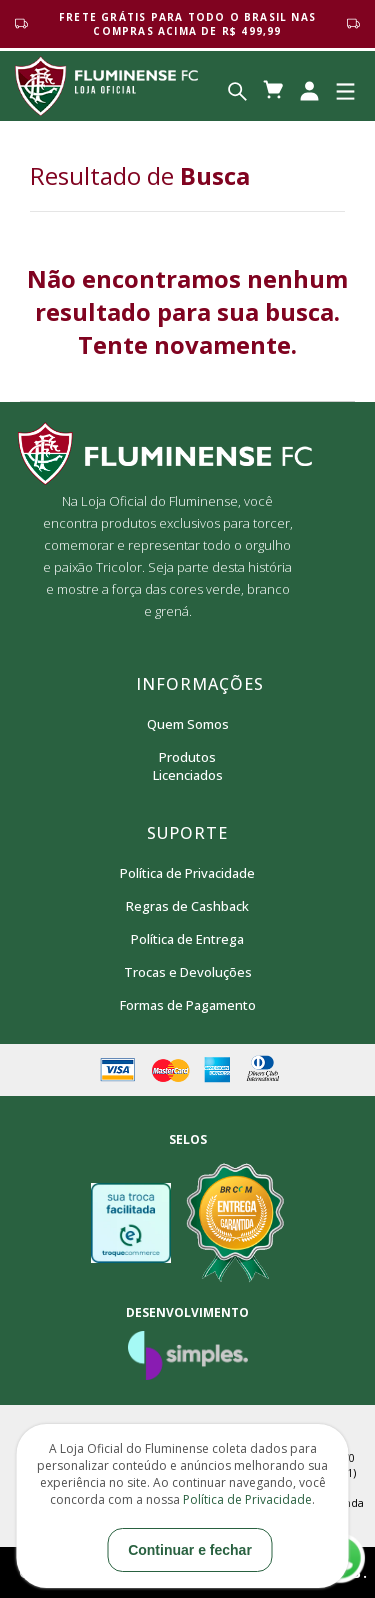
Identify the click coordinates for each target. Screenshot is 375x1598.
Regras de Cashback (187, 906)
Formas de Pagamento (188, 1005)
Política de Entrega (187, 939)
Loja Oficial (106, 86)
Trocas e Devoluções (188, 972)
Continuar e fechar (190, 1550)
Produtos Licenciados (188, 766)
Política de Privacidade (187, 873)
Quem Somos (188, 724)
